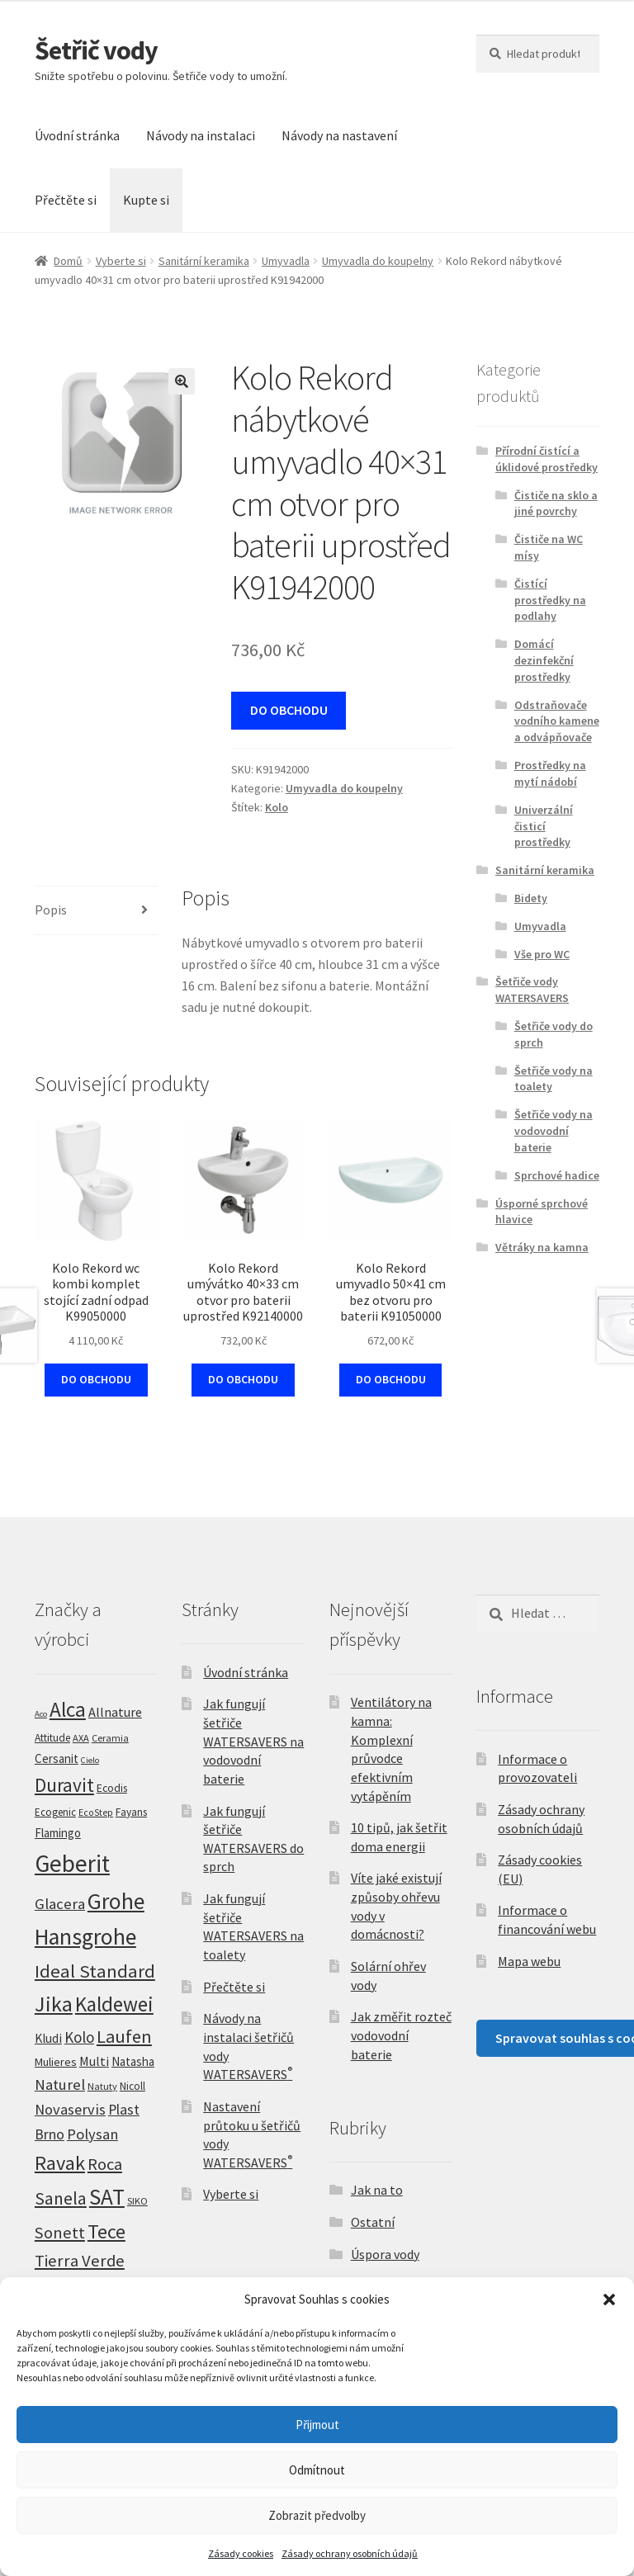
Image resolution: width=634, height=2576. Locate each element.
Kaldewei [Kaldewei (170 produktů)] (114, 2004)
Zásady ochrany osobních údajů (350, 2553)
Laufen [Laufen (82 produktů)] (124, 2036)
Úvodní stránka (77, 135)
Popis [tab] (51, 909)
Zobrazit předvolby (317, 2515)
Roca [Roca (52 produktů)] (105, 2164)
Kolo (276, 807)
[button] (609, 2299)
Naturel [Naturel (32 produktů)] (60, 2084)
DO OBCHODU (289, 710)
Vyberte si (121, 260)
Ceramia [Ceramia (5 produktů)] (110, 1738)
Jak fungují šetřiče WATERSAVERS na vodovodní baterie (253, 1741)
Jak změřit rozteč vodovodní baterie (401, 2035)
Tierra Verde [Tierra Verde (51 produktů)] (80, 2260)
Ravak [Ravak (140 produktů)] (60, 2163)
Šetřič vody (96, 50)
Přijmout (317, 2424)
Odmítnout (317, 2470)
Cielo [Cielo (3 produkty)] (90, 1760)
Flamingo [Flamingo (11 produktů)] (58, 1833)
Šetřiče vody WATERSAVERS (532, 989)
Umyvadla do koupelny (377, 260)
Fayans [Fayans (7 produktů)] (131, 1812)
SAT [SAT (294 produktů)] (107, 2196)
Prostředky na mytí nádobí (550, 773)
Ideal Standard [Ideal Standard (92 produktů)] (95, 1971)
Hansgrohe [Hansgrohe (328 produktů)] (85, 1936)
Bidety (530, 898)
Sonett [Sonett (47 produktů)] (60, 2232)
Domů (68, 260)
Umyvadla (286, 260)
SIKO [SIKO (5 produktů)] (137, 2201)
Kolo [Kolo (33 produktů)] (79, 2037)
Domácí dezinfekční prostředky (544, 660)
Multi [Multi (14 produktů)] (94, 2061)
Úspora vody (385, 2254)
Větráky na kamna (542, 1247)
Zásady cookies (240, 2553)
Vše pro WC (542, 954)
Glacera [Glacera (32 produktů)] (60, 1903)
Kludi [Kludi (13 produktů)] (48, 2038)
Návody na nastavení (339, 135)
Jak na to (377, 2189)
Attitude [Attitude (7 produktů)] (52, 1738)
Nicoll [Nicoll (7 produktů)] (132, 2086)
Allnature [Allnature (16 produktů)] (115, 1712)
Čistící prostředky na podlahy (550, 600)
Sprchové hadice (556, 1175)
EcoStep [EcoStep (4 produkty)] (95, 1812)
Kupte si (146, 199)
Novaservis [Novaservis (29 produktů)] (70, 2109)
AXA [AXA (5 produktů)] (81, 1738)
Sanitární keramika (203, 260)
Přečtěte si (66, 199)
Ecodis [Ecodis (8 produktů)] (112, 1787)
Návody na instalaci (200, 135)
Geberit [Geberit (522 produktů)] (72, 1863)
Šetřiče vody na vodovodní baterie (553, 1131)
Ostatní (373, 2222)
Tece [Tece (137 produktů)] (106, 2231)
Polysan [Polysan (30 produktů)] (92, 2134)
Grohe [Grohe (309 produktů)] (116, 1901)
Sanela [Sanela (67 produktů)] (61, 2198)
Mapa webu (529, 1961)
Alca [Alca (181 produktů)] (68, 1709)
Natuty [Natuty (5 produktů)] (102, 2086)
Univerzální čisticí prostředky (543, 826)
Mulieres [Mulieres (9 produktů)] (56, 2061)
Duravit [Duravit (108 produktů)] (64, 1785)
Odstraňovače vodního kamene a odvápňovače (556, 721)
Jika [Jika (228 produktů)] (54, 2003)
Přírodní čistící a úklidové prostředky (546, 459)
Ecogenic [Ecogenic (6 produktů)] (55, 1812)
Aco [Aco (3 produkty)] (41, 1714)
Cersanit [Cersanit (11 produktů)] (56, 1758)
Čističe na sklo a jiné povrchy (556, 503)
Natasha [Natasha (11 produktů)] (132, 2061)
